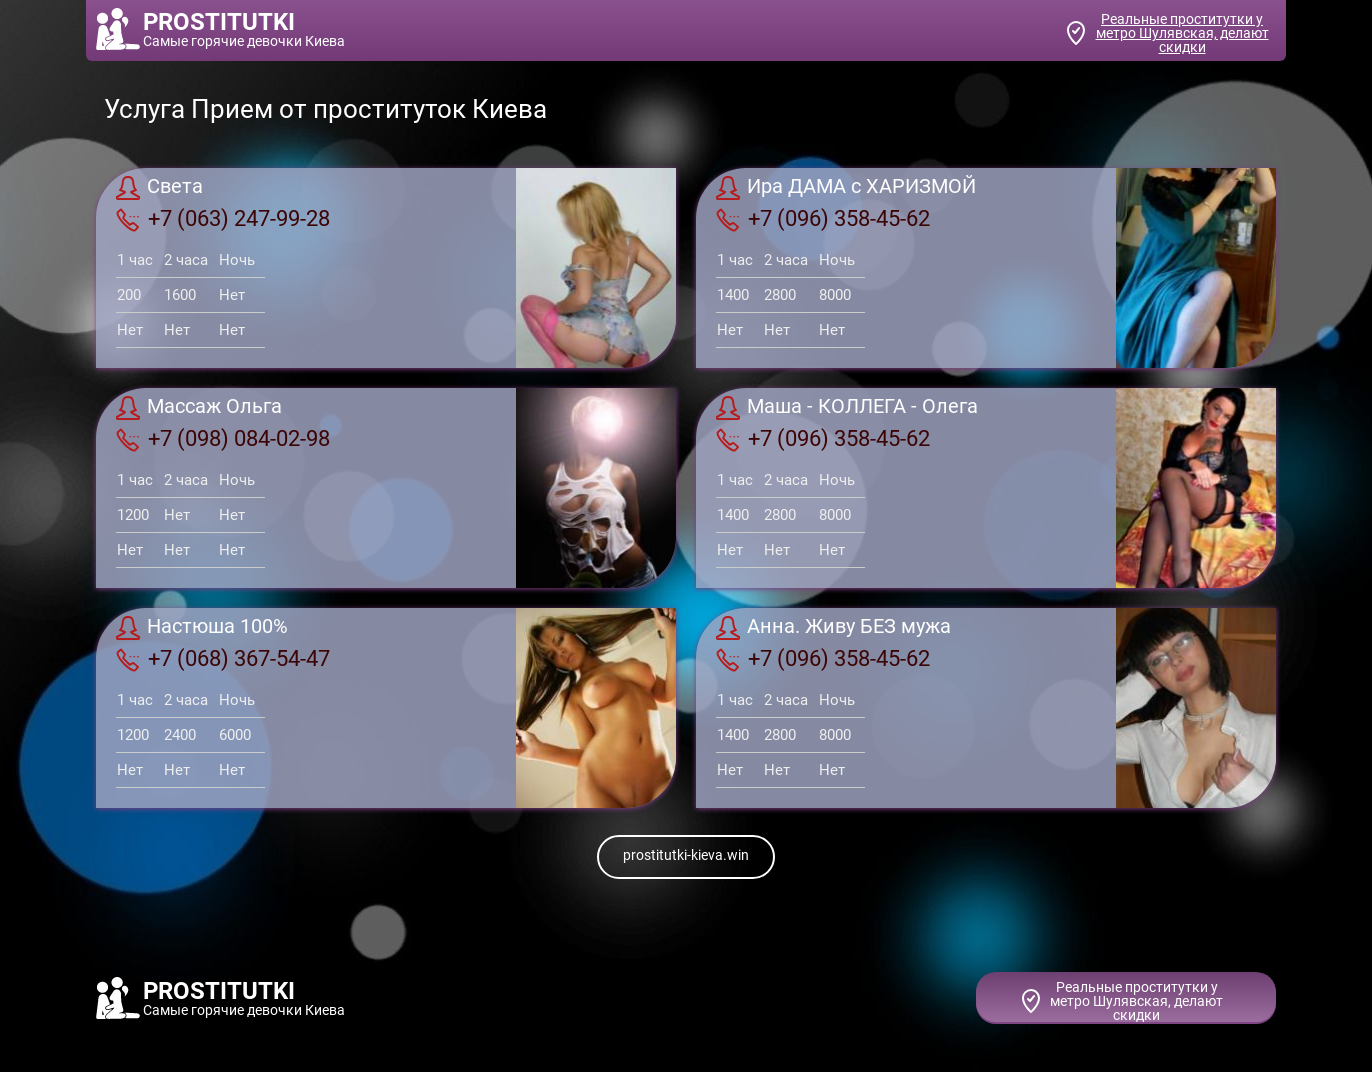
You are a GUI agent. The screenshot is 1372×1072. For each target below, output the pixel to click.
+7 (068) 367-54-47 (223, 659)
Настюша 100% (202, 628)
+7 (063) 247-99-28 (223, 219)
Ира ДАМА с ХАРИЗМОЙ (846, 188)
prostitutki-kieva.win (686, 855)
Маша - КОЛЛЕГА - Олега (847, 408)
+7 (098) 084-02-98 (223, 439)
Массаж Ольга (199, 408)
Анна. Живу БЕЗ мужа (833, 628)
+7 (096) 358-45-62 (823, 219)
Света (159, 188)
